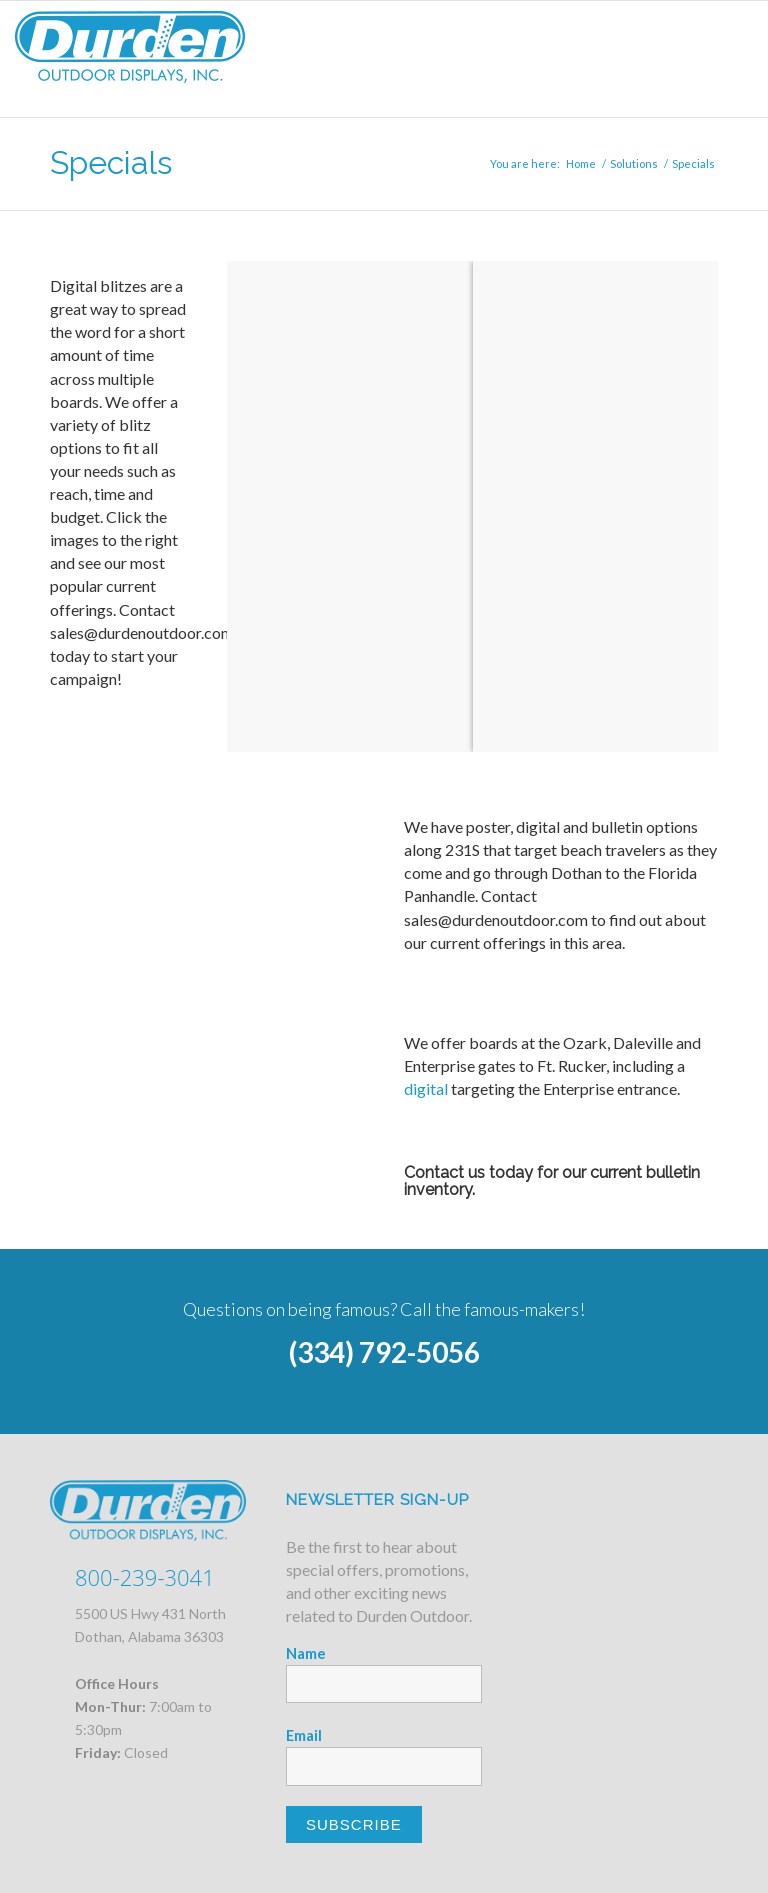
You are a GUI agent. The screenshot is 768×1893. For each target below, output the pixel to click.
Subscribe (354, 1824)
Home (581, 163)
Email (304, 1735)
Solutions (634, 163)
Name (306, 1653)
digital (426, 1088)
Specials (111, 162)
